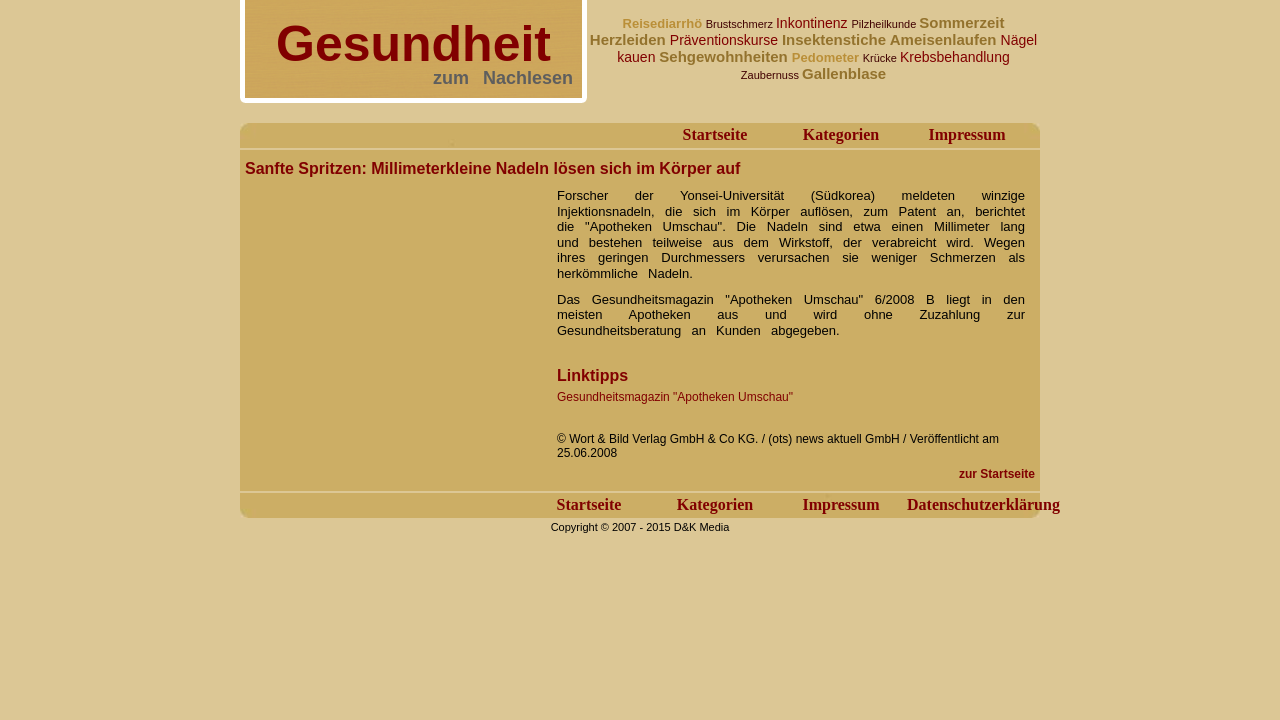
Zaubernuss (771, 75)
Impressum (966, 134)
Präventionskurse (726, 40)
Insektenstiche (836, 39)
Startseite (715, 134)
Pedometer (827, 57)
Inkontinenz (814, 23)
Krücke (881, 58)
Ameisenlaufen (945, 39)
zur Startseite (997, 474)
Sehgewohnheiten (725, 56)
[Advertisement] (395, 308)
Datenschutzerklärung (983, 504)
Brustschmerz (741, 24)
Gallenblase (844, 73)
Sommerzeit (961, 22)
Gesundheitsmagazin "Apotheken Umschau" (675, 397)
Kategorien (841, 134)
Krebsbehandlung (955, 57)
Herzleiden (630, 39)
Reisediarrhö (664, 23)
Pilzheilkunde (885, 24)
